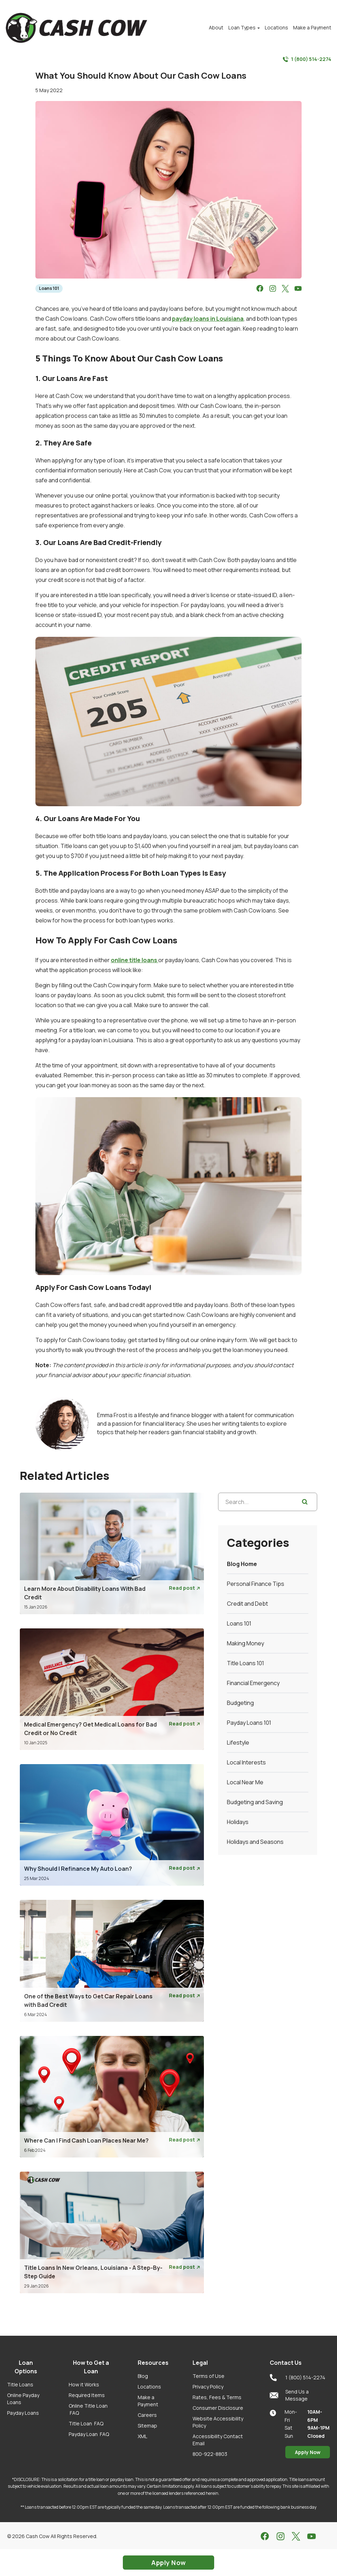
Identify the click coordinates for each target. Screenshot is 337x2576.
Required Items (87, 2395)
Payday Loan (89, 2434)
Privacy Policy (208, 2386)
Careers (147, 2415)
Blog (143, 2376)
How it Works (84, 2384)
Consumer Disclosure (218, 2407)
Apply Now (307, 2452)
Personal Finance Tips (255, 1584)
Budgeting (240, 1703)
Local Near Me (245, 1782)
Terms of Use (208, 2376)
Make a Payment (148, 2401)
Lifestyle (238, 1742)
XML (142, 2436)
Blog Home (242, 1564)
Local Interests (246, 1762)
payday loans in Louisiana (208, 318)
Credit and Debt (247, 1603)
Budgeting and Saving (255, 1802)
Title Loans (20, 2384)
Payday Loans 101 (249, 1723)
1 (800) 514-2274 (307, 59)
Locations (149, 2386)
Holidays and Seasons (255, 1842)
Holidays (238, 1822)
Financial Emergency (253, 1683)
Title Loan (86, 2423)
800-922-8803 (210, 2454)
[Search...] (267, 1502)
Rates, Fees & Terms (217, 2397)
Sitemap (147, 2425)
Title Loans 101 (245, 1663)
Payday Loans (23, 2412)
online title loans (134, 960)
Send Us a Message (289, 2395)
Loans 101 (49, 288)
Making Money (245, 1643)
